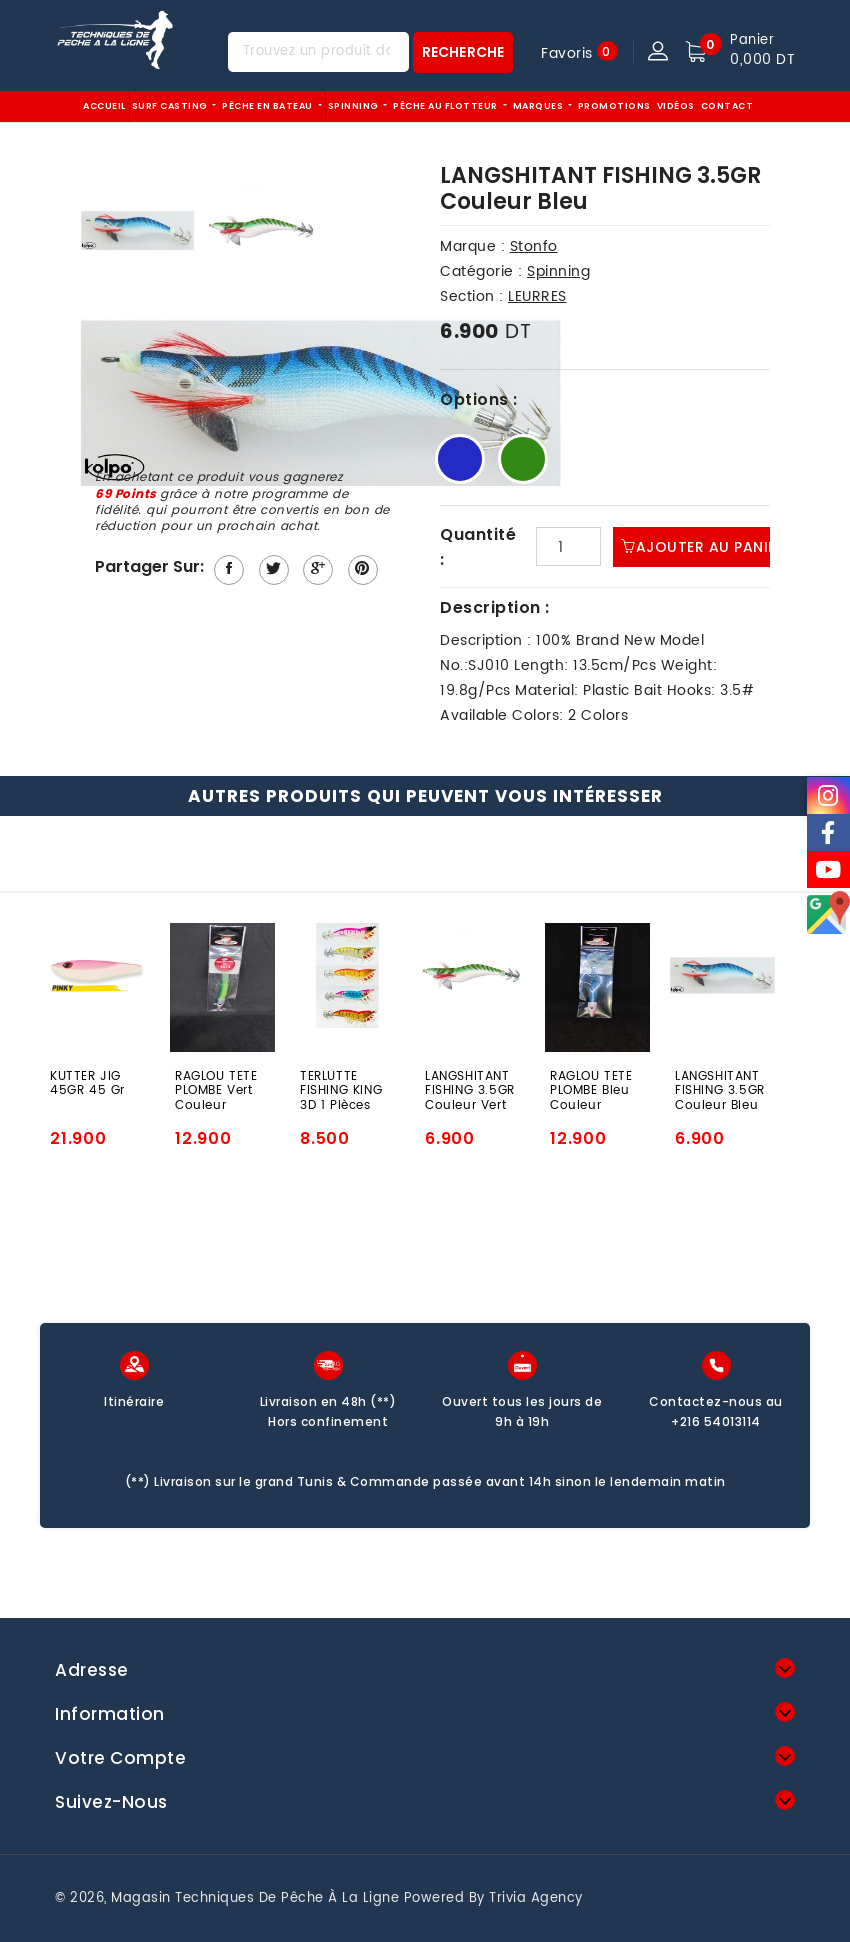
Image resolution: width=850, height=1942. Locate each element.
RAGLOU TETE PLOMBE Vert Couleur (216, 1089)
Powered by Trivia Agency (493, 1898)
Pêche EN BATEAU (268, 106)
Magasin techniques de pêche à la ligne (255, 1898)
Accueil (104, 106)
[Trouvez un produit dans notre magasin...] (318, 52)
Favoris (567, 53)
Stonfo (534, 246)
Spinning (355, 106)
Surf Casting (171, 106)
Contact (727, 106)
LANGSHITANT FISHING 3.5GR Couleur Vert (470, 1089)
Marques (539, 106)
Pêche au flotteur (446, 106)
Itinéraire (134, 1401)
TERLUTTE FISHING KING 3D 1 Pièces (341, 1089)
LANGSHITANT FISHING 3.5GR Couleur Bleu (720, 1089)
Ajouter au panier (703, 547)
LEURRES (537, 296)
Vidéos (676, 106)
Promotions (614, 106)
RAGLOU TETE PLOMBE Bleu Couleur (591, 1089)
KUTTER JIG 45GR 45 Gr (87, 1085)
